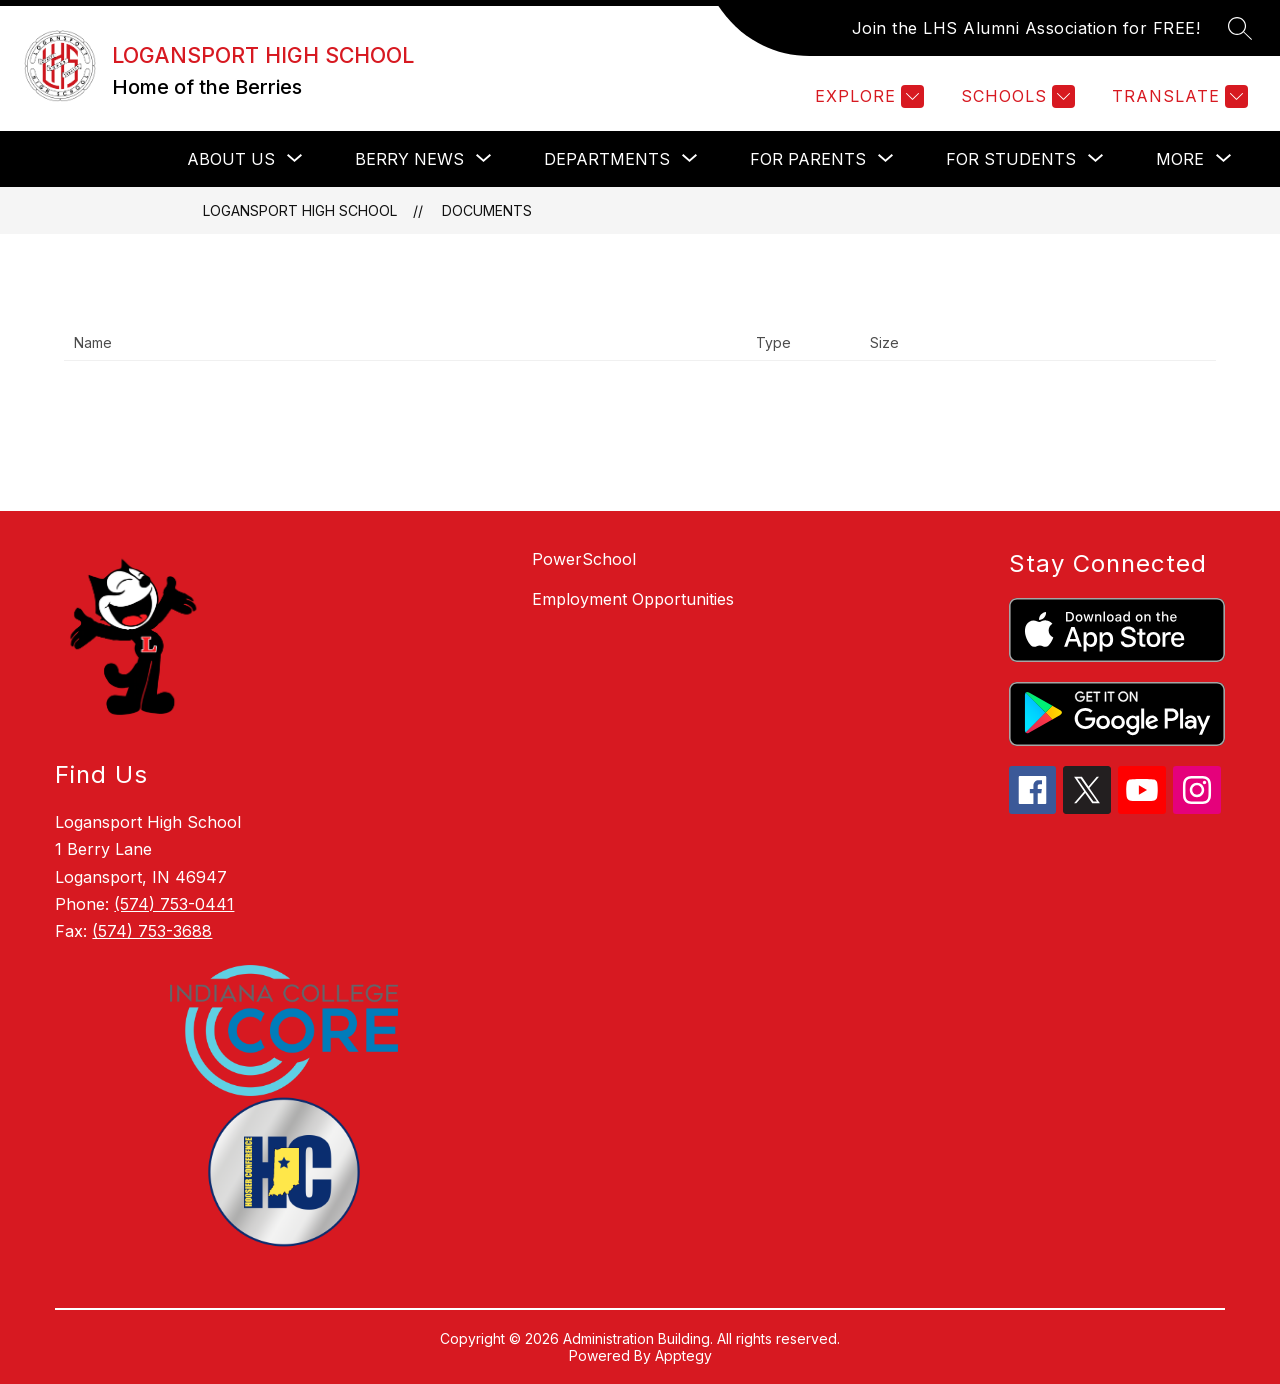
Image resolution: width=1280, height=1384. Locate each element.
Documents (487, 210)
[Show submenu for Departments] (607, 159)
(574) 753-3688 (152, 931)
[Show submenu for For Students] (1011, 159)
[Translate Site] (1177, 96)
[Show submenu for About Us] (231, 159)
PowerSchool (584, 559)
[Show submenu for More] (1180, 159)
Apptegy (683, 1355)
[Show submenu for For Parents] (808, 159)
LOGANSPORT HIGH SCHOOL (300, 210)
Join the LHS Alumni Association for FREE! (1026, 28)
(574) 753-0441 (174, 904)
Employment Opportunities (633, 599)
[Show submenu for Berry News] (409, 159)
